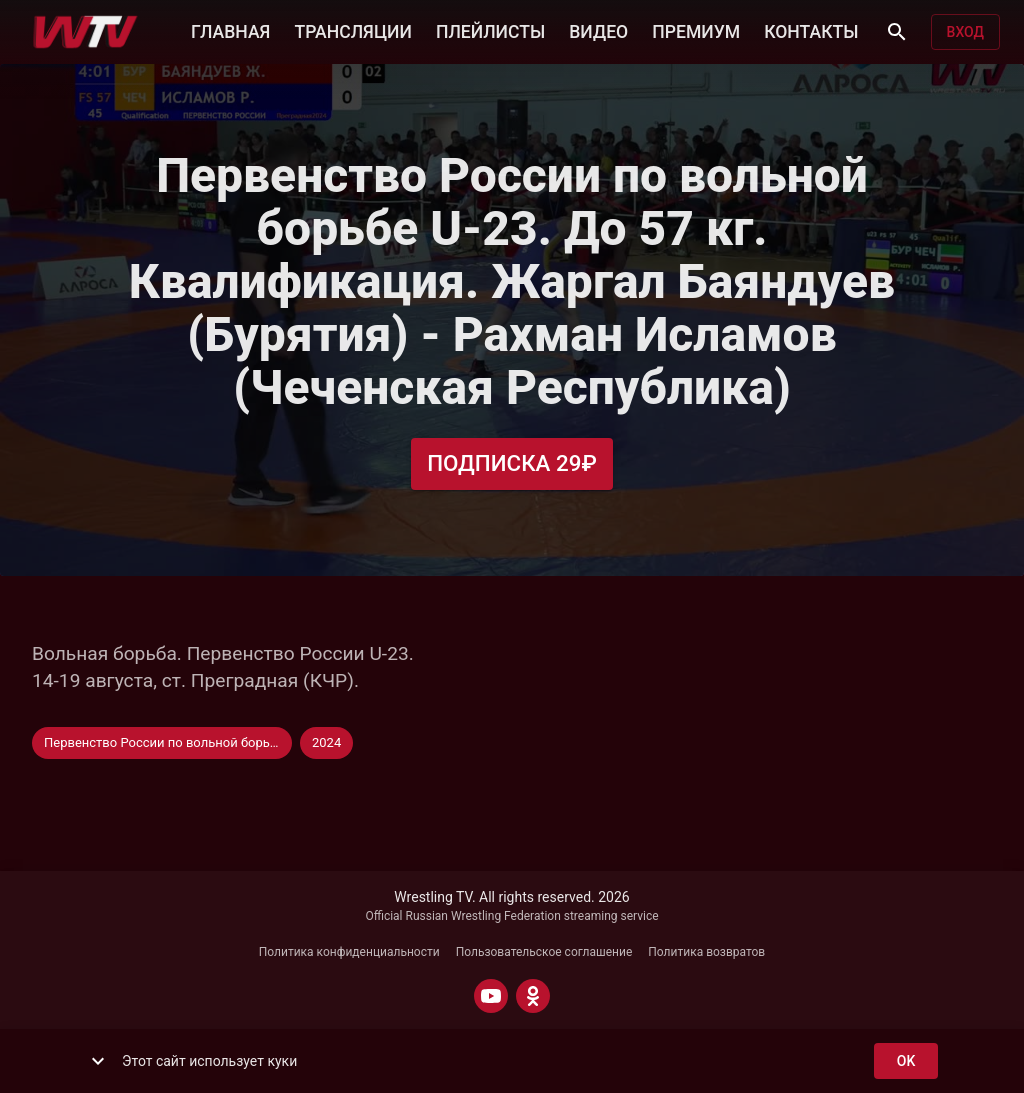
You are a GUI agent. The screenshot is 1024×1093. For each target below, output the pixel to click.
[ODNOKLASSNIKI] (533, 996)
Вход (965, 32)
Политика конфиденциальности (349, 952)
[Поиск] (897, 32)
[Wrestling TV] (85, 32)
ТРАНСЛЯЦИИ (352, 30)
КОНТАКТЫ (811, 30)
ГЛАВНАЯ (230, 30)
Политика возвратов (706, 952)
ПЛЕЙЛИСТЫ (490, 30)
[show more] (98, 1061)
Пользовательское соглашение (544, 952)
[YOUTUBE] (491, 996)
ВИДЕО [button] (598, 30)
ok (906, 1061)
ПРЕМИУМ (696, 30)
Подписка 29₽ (512, 463)
